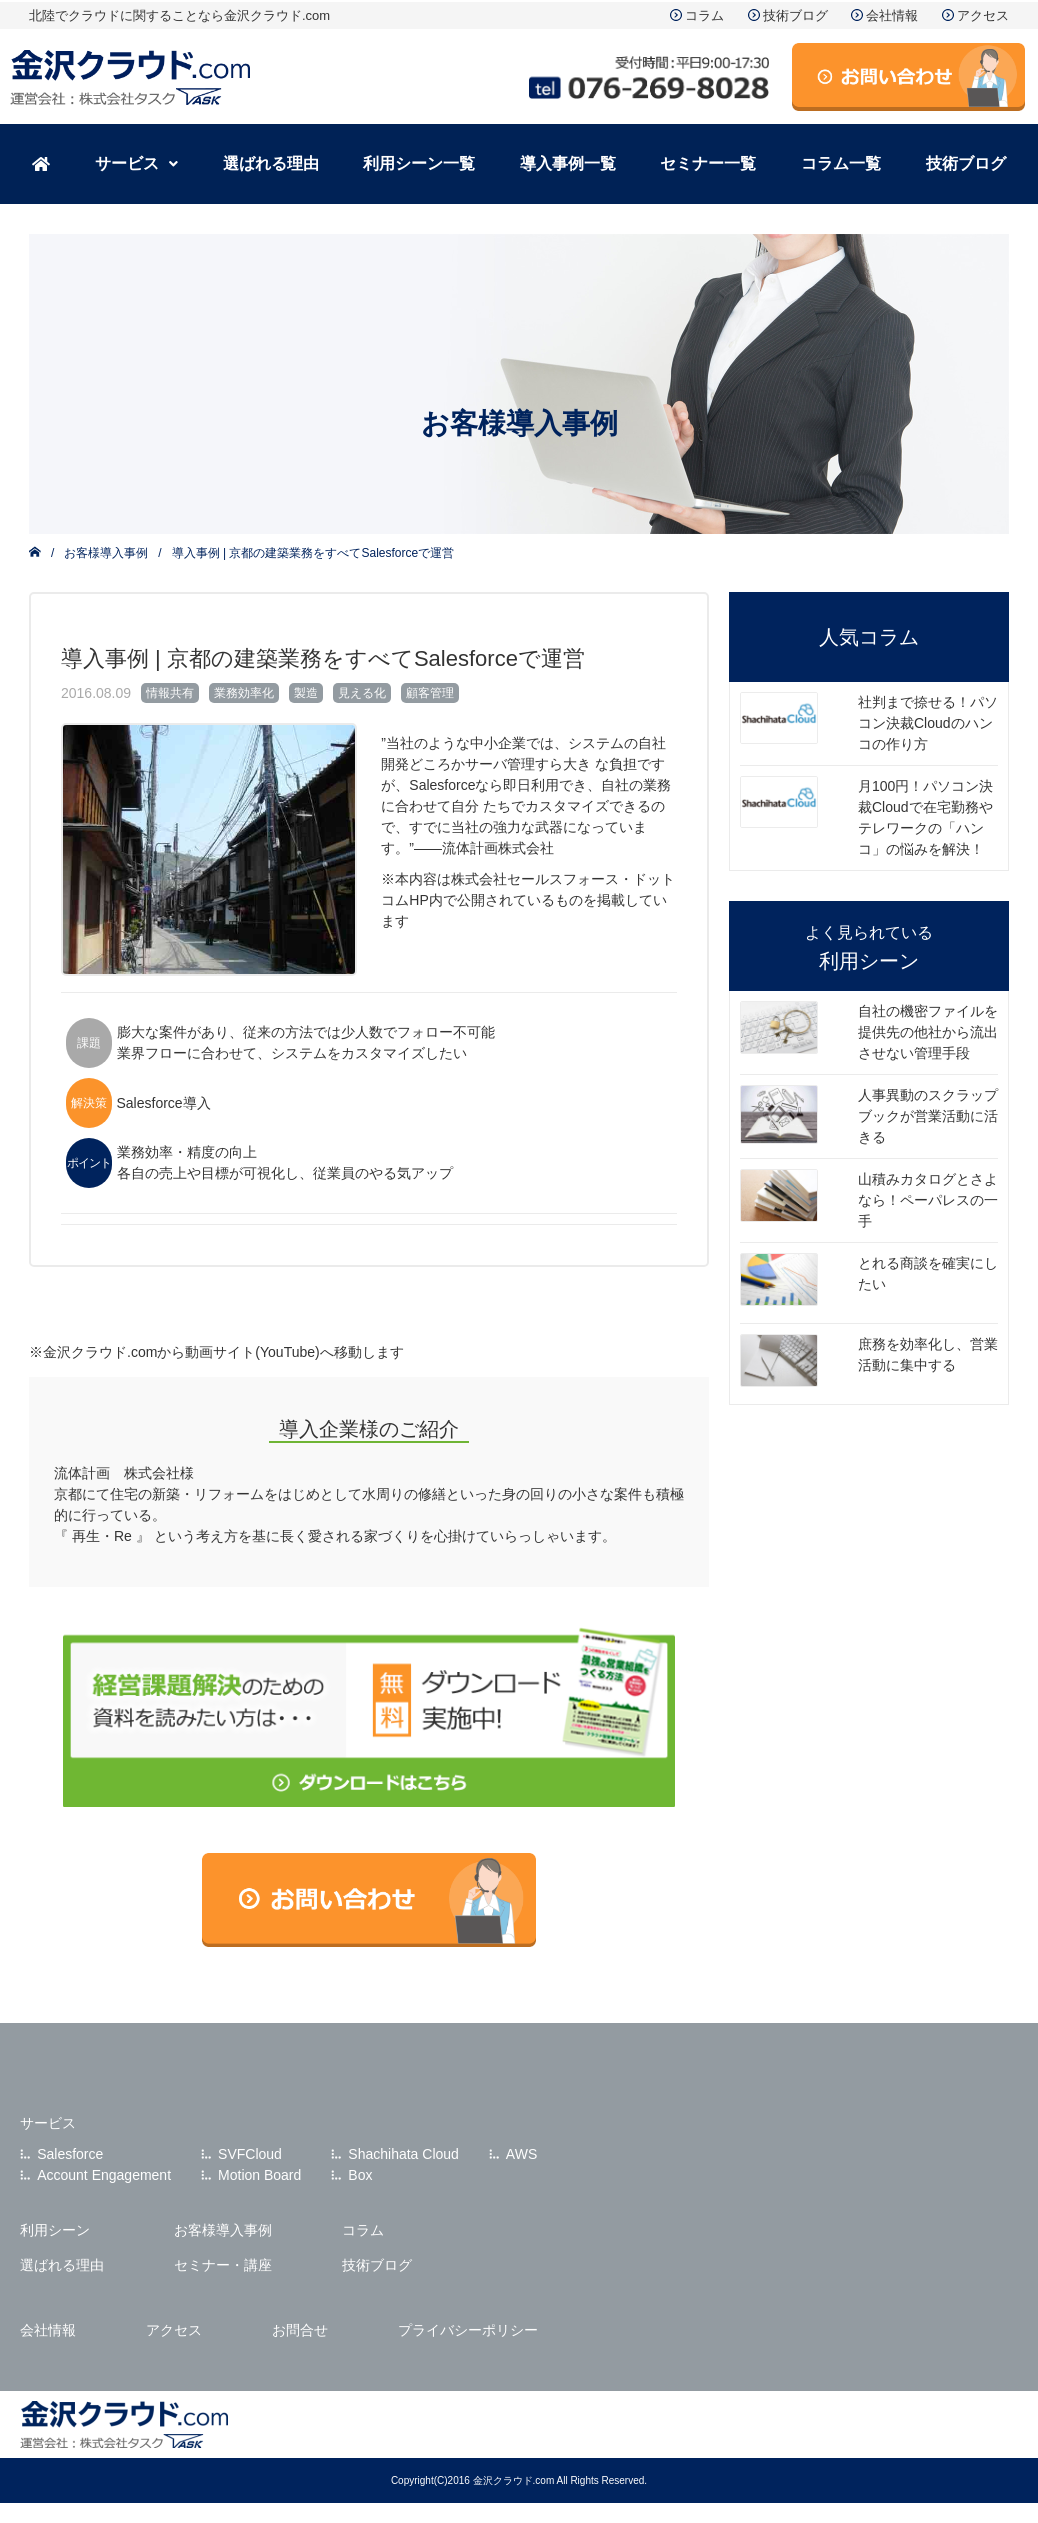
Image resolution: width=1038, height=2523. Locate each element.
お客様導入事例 (106, 553)
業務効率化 (244, 693)
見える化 (362, 693)
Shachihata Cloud (403, 2154)
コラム (704, 15)
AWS (521, 2154)
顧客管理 (430, 693)
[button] (137, 164)
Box (360, 2175)
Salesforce (70, 2154)
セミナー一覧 (708, 163)
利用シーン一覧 (419, 163)
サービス (136, 163)
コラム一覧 (841, 163)
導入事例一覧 (568, 163)
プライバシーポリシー (468, 2330)
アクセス (983, 15)
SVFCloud (250, 2154)
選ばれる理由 (271, 163)
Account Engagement (104, 2175)
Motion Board (259, 2175)
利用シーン (55, 2230)
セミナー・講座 (223, 2265)
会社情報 (892, 15)
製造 (306, 693)
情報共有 (170, 693)
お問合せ (300, 2330)
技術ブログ (795, 15)
